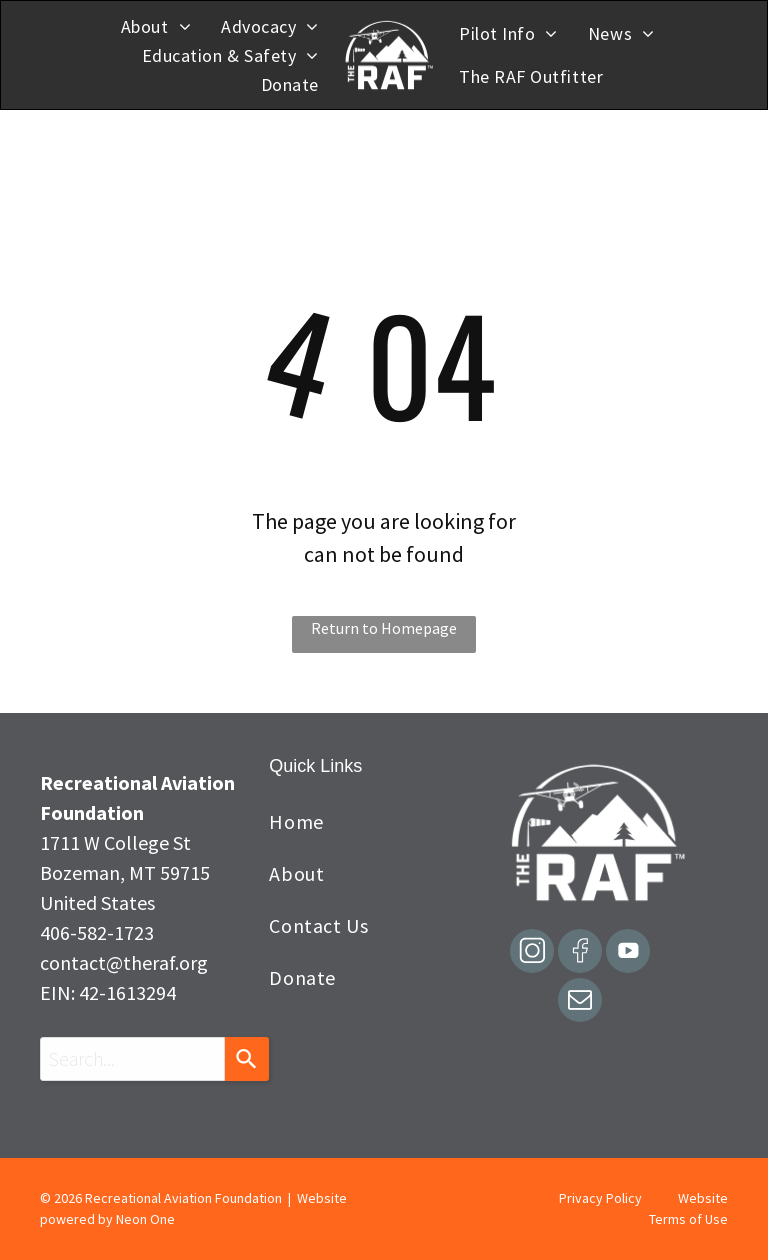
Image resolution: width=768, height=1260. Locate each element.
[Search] (247, 1059)
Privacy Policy (600, 1198)
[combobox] (132, 1059)
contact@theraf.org (124, 962)
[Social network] (532, 953)
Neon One (145, 1219)
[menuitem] (156, 26)
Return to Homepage (384, 628)
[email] (580, 1002)
